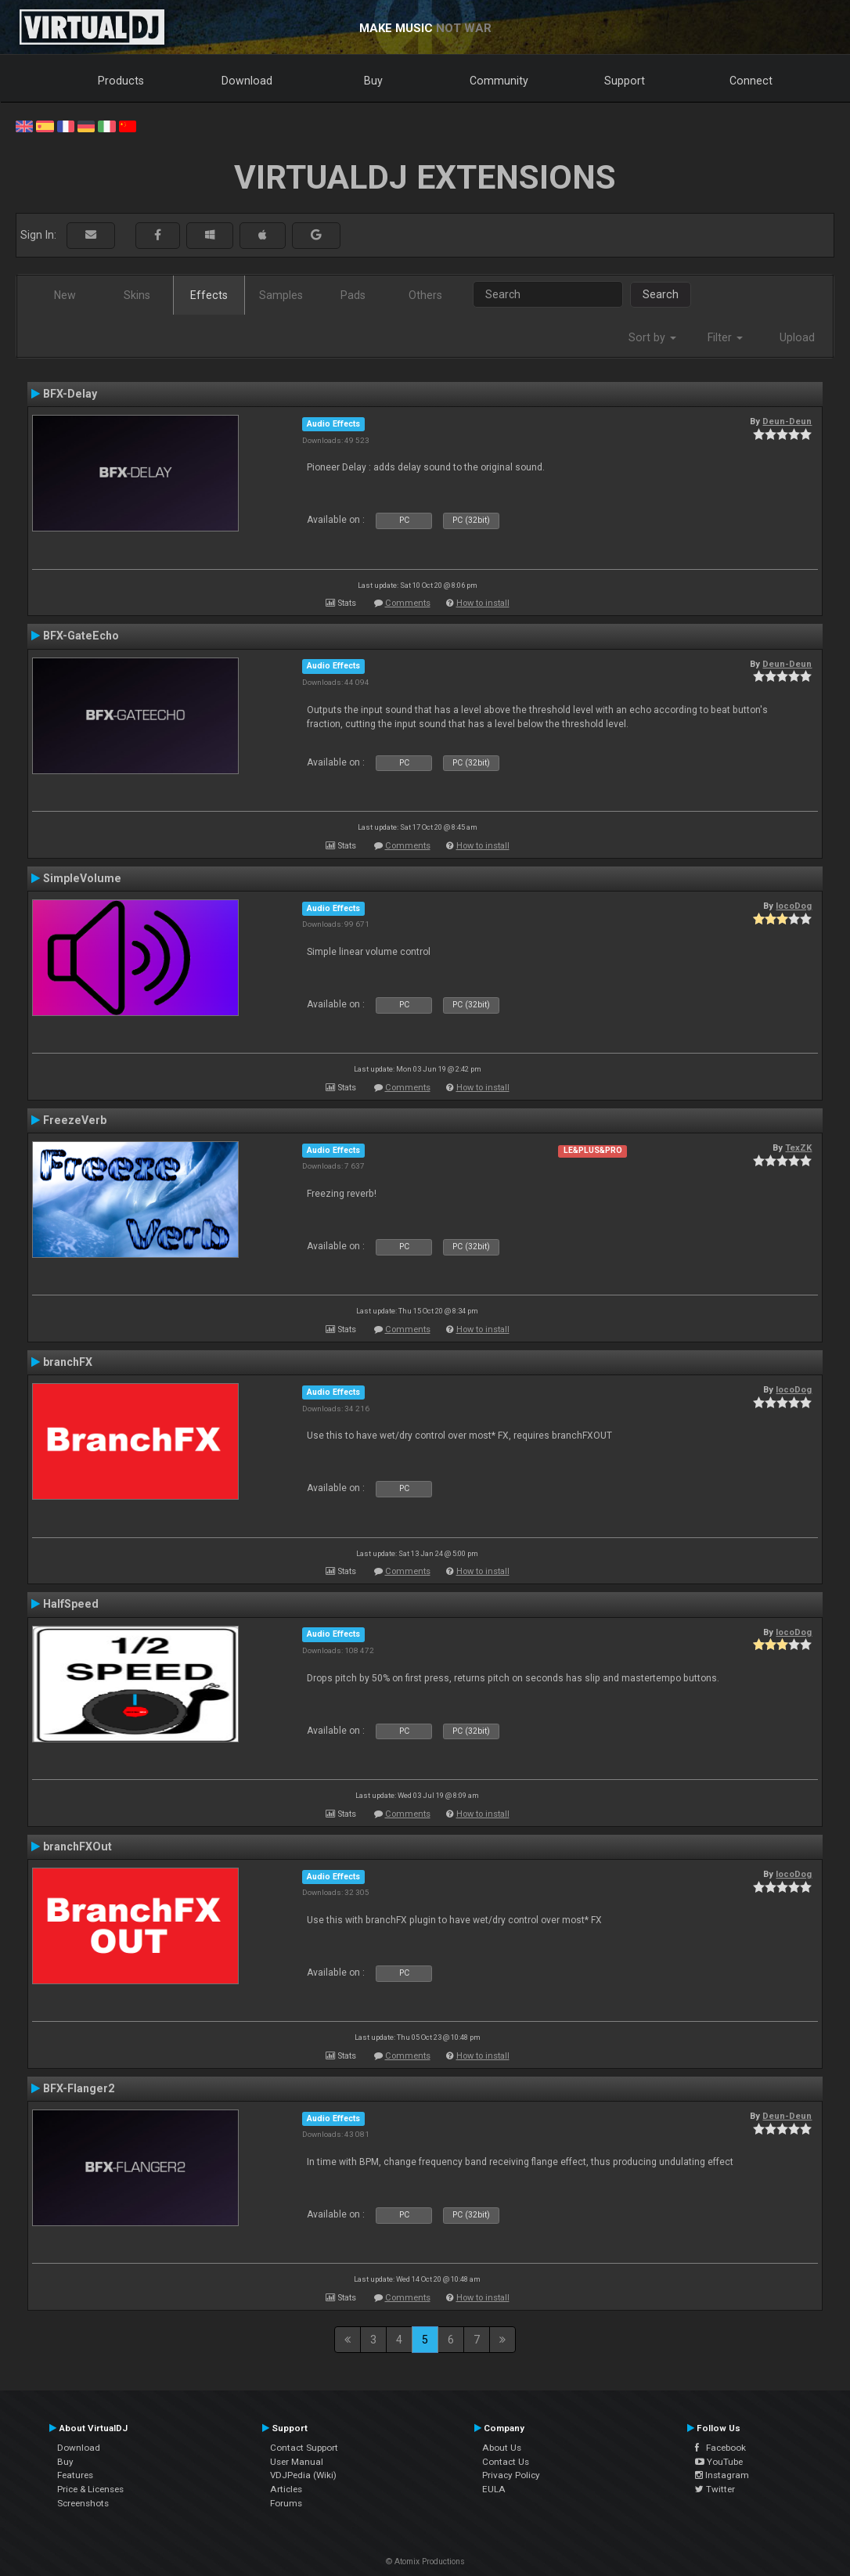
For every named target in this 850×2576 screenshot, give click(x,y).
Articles (286, 2489)
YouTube (719, 2461)
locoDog (794, 905)
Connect (751, 80)
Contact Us (505, 2461)
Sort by (652, 337)
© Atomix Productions (425, 2561)
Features (75, 2475)
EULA (494, 2489)
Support (624, 80)
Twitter (715, 2489)
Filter (725, 337)
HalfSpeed (71, 1604)
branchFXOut (77, 1846)
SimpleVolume (82, 878)
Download (247, 80)
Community (499, 80)
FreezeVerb (74, 1120)
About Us (501, 2447)
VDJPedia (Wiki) (303, 2475)
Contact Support (304, 2447)
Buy (373, 80)
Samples (281, 295)
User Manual (296, 2461)
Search (661, 294)
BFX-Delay (70, 393)
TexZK (798, 1147)
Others (425, 295)
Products (121, 80)
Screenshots (83, 2503)
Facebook (720, 2447)
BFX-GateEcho (81, 635)
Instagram (722, 2475)
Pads (353, 295)
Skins (137, 295)
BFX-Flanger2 (78, 2088)
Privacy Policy (511, 2475)
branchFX (67, 1362)
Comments (407, 603)
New (65, 295)
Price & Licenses (90, 2489)
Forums (286, 2503)
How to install (483, 603)
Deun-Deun (787, 421)
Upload (797, 337)
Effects (209, 295)
